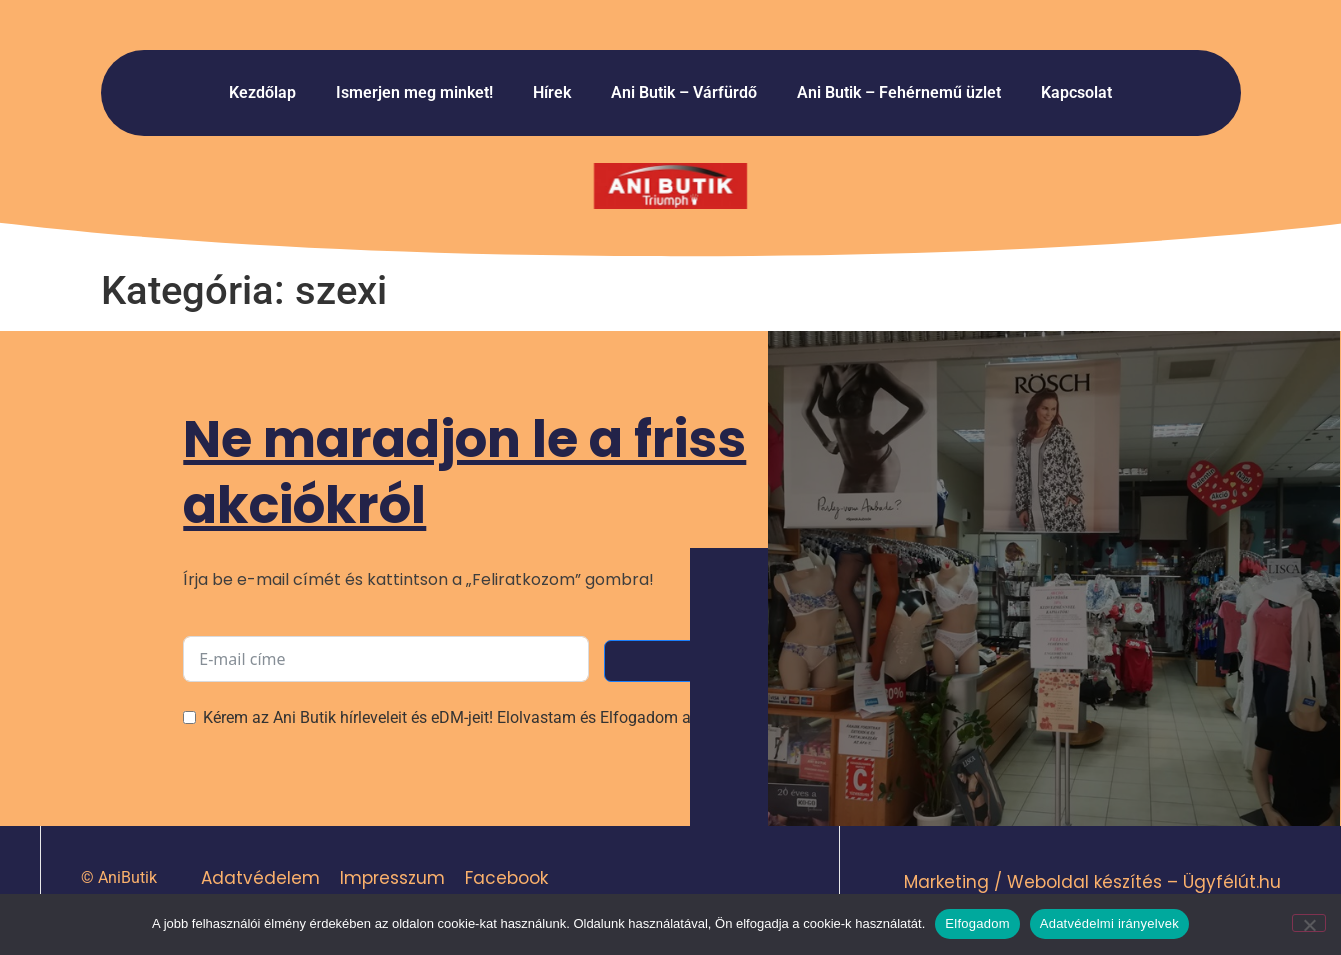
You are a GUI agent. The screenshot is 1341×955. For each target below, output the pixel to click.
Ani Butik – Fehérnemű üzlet (899, 92)
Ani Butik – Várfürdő (684, 92)
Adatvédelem (259, 878)
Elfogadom (977, 923)
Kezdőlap (262, 92)
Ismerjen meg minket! (414, 92)
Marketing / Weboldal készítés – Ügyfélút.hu (1092, 882)
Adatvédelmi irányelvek (1109, 923)
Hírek (552, 92)
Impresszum (391, 878)
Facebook (505, 878)
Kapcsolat (1076, 92)
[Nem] (1309, 923)
